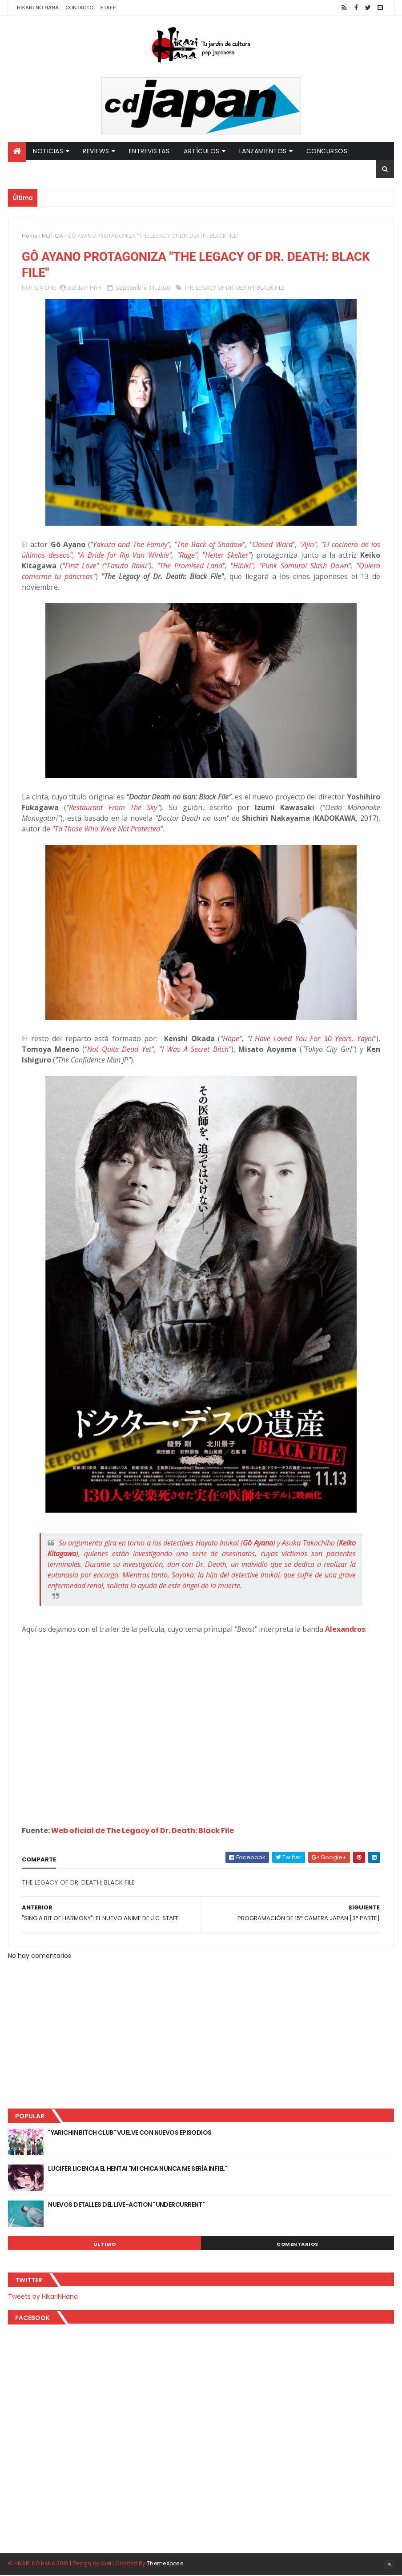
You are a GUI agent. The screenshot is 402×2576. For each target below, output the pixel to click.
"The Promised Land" (191, 566)
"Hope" (231, 1039)
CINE (50, 288)
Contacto (79, 7)
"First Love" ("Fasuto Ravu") (107, 566)
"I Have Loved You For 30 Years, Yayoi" (311, 1039)
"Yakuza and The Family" (130, 545)
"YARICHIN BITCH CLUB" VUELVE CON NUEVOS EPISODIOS (130, 2133)
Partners (30, 168)
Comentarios (297, 2245)
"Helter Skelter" (226, 555)
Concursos (327, 151)
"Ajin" (308, 545)
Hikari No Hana (38, 7)
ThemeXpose (165, 2564)
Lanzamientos (263, 151)
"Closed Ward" (272, 545)
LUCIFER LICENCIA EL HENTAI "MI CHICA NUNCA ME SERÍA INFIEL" (137, 2169)
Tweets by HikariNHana (43, 2297)
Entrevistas (149, 151)
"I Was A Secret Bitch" (195, 1049)
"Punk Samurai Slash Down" (305, 566)
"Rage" (187, 555)
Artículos (202, 151)
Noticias (48, 151)
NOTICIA (52, 236)
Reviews (96, 151)
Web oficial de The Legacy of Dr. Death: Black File (142, 1831)
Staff (108, 7)
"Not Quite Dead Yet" (119, 1049)
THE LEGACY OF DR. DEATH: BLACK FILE (234, 288)
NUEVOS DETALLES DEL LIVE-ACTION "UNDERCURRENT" (126, 2205)
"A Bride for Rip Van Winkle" (124, 555)
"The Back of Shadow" (209, 545)
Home (29, 236)
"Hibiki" (241, 566)
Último (104, 2245)
